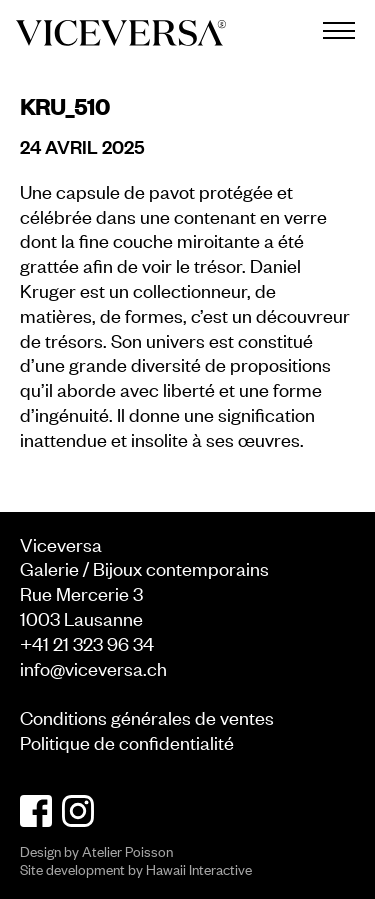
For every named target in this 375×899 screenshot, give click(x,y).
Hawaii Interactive (199, 868)
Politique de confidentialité (127, 741)
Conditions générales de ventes (147, 716)
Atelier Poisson (127, 850)
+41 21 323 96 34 (87, 642)
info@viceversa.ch (93, 667)
